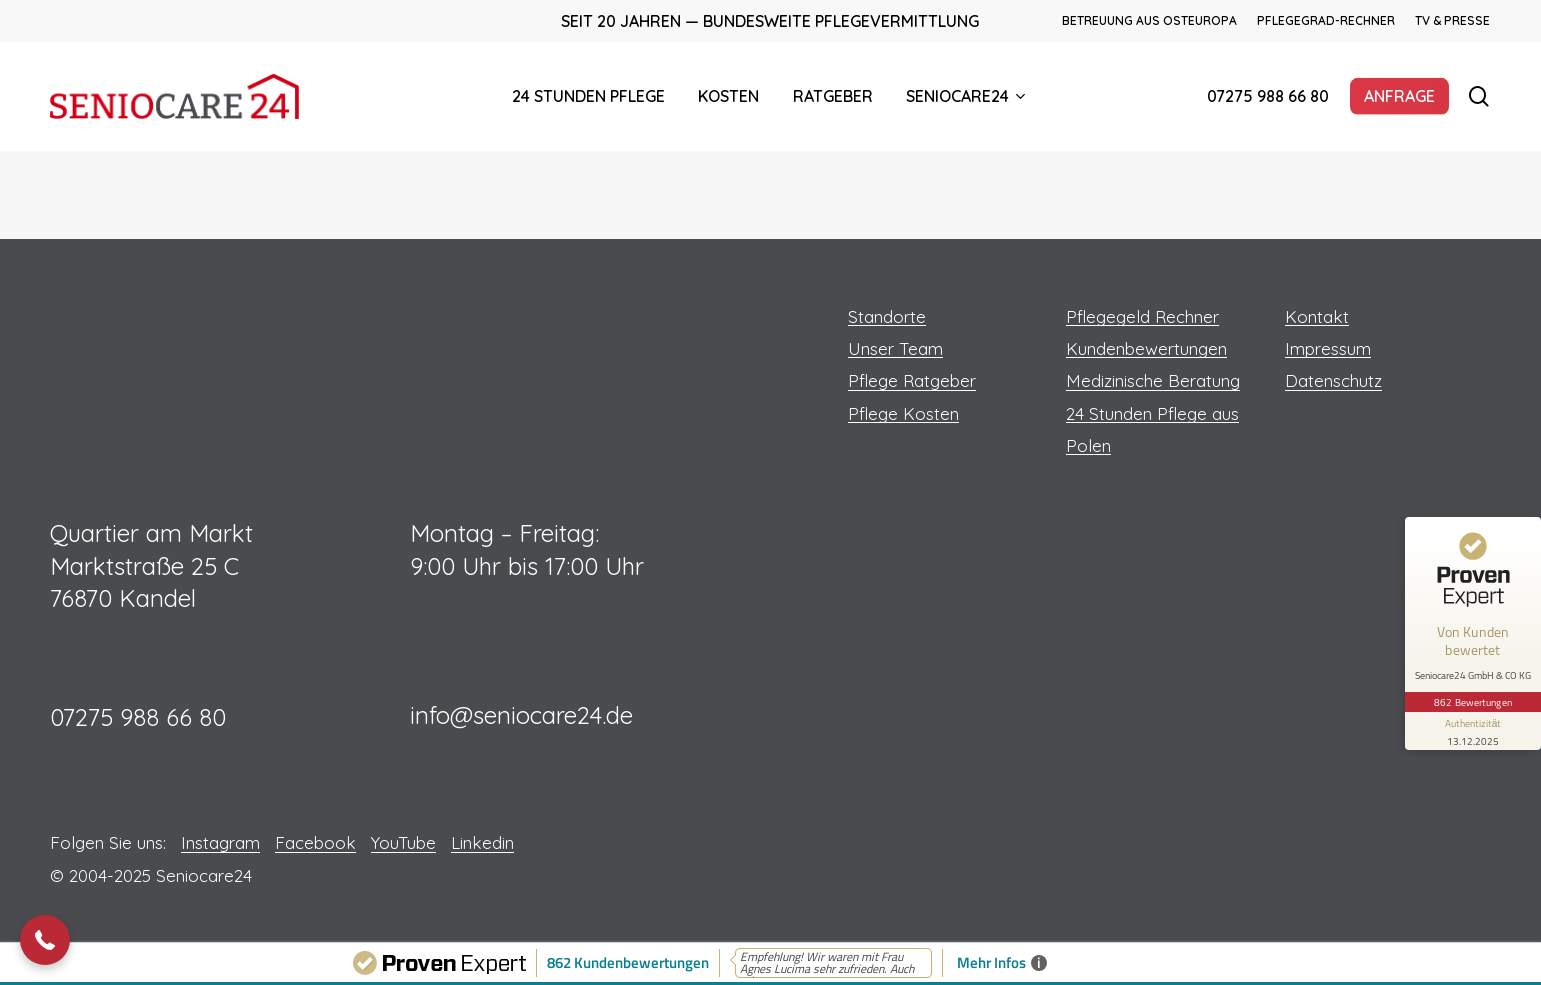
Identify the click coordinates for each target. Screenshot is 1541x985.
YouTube (403, 842)
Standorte (887, 316)
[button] (45, 940)
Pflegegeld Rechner (1142, 316)
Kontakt (1317, 316)
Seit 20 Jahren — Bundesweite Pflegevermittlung (770, 21)
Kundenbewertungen (1146, 348)
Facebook (315, 842)
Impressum (1328, 348)
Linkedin (482, 842)
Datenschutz (1333, 380)
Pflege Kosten (903, 413)
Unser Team (895, 348)
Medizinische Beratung (1153, 380)
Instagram (220, 842)
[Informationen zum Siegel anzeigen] (1473, 731)
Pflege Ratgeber (912, 380)
